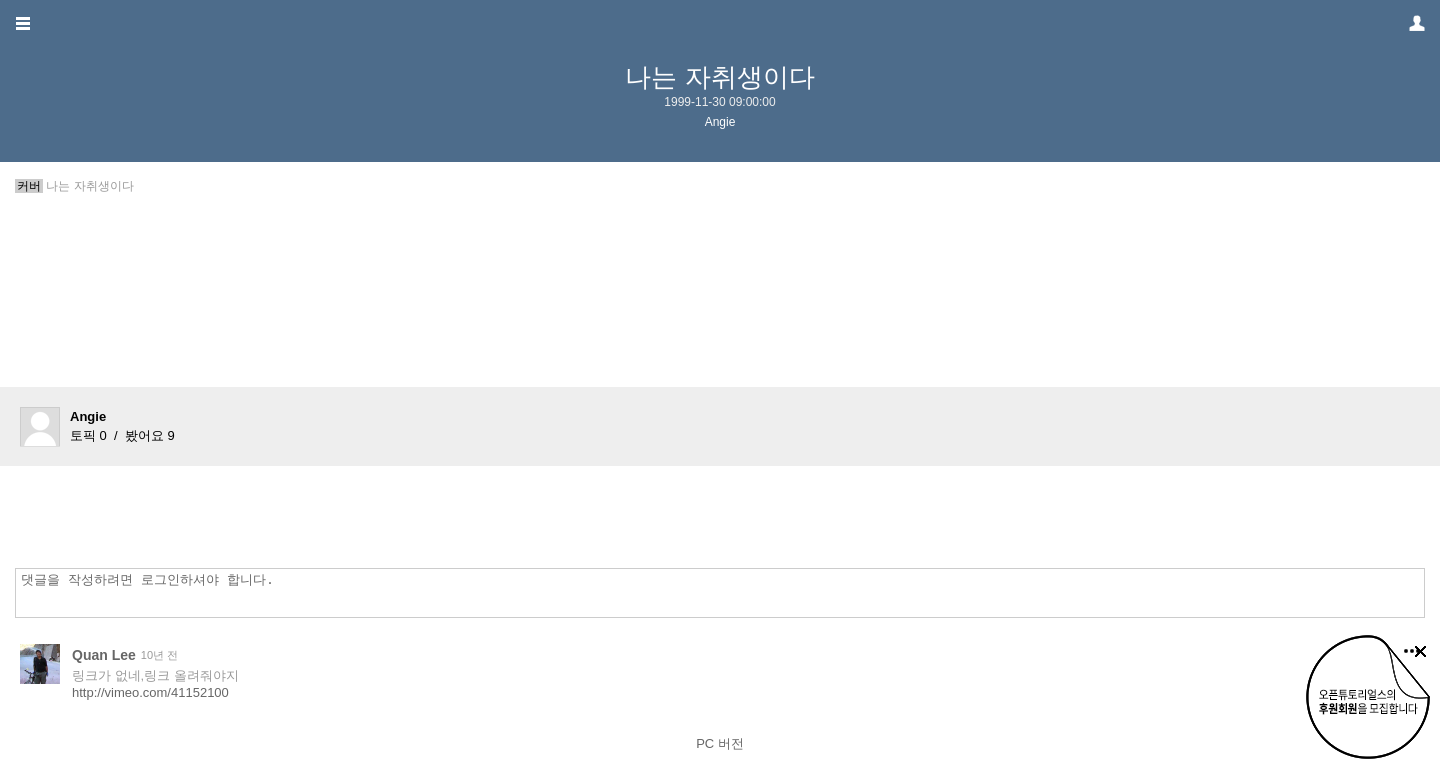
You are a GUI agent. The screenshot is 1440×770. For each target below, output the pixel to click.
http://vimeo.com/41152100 (150, 692)
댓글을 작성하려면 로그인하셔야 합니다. (725, 593)
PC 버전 (720, 743)
